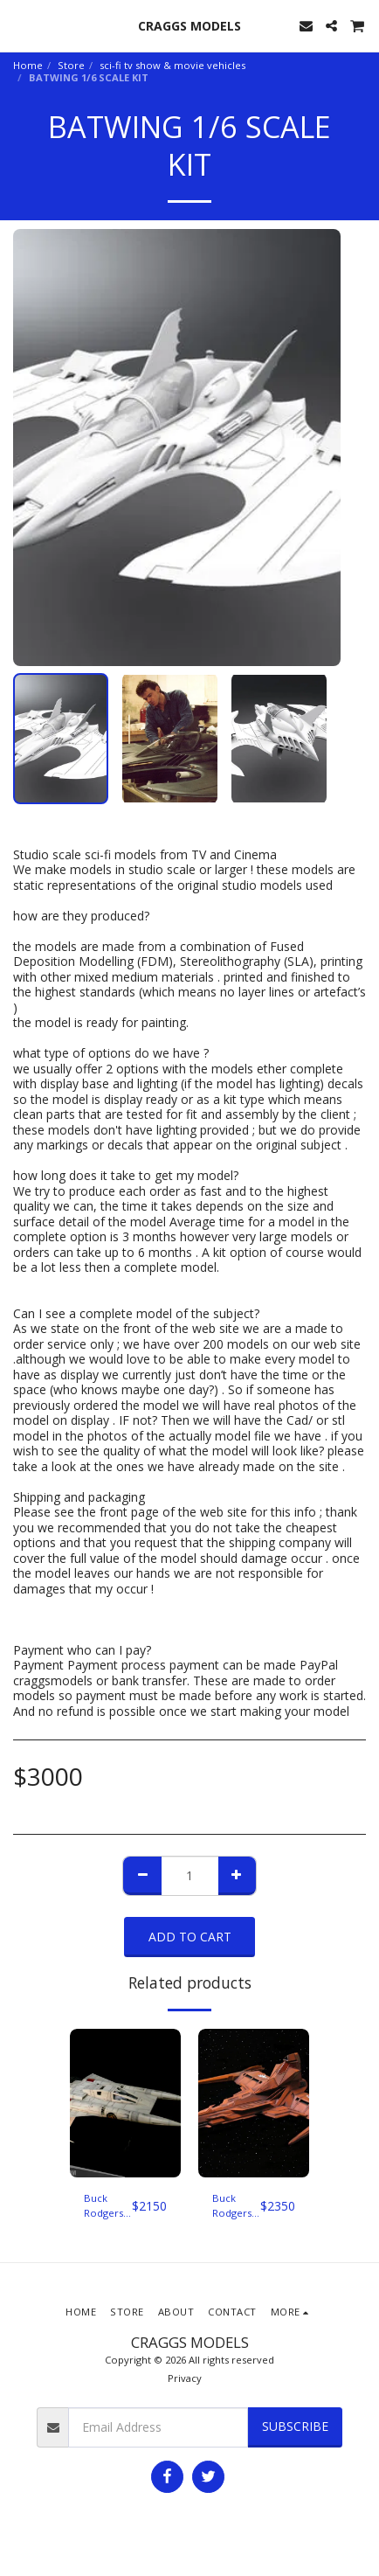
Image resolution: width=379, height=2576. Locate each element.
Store (71, 65)
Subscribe (295, 2426)
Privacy (185, 2378)
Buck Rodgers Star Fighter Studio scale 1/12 (106, 2206)
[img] (125, 2103)
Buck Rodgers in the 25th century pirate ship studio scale (232, 2206)
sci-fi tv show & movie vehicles (172, 65)
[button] (19, 25)
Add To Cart (189, 1936)
